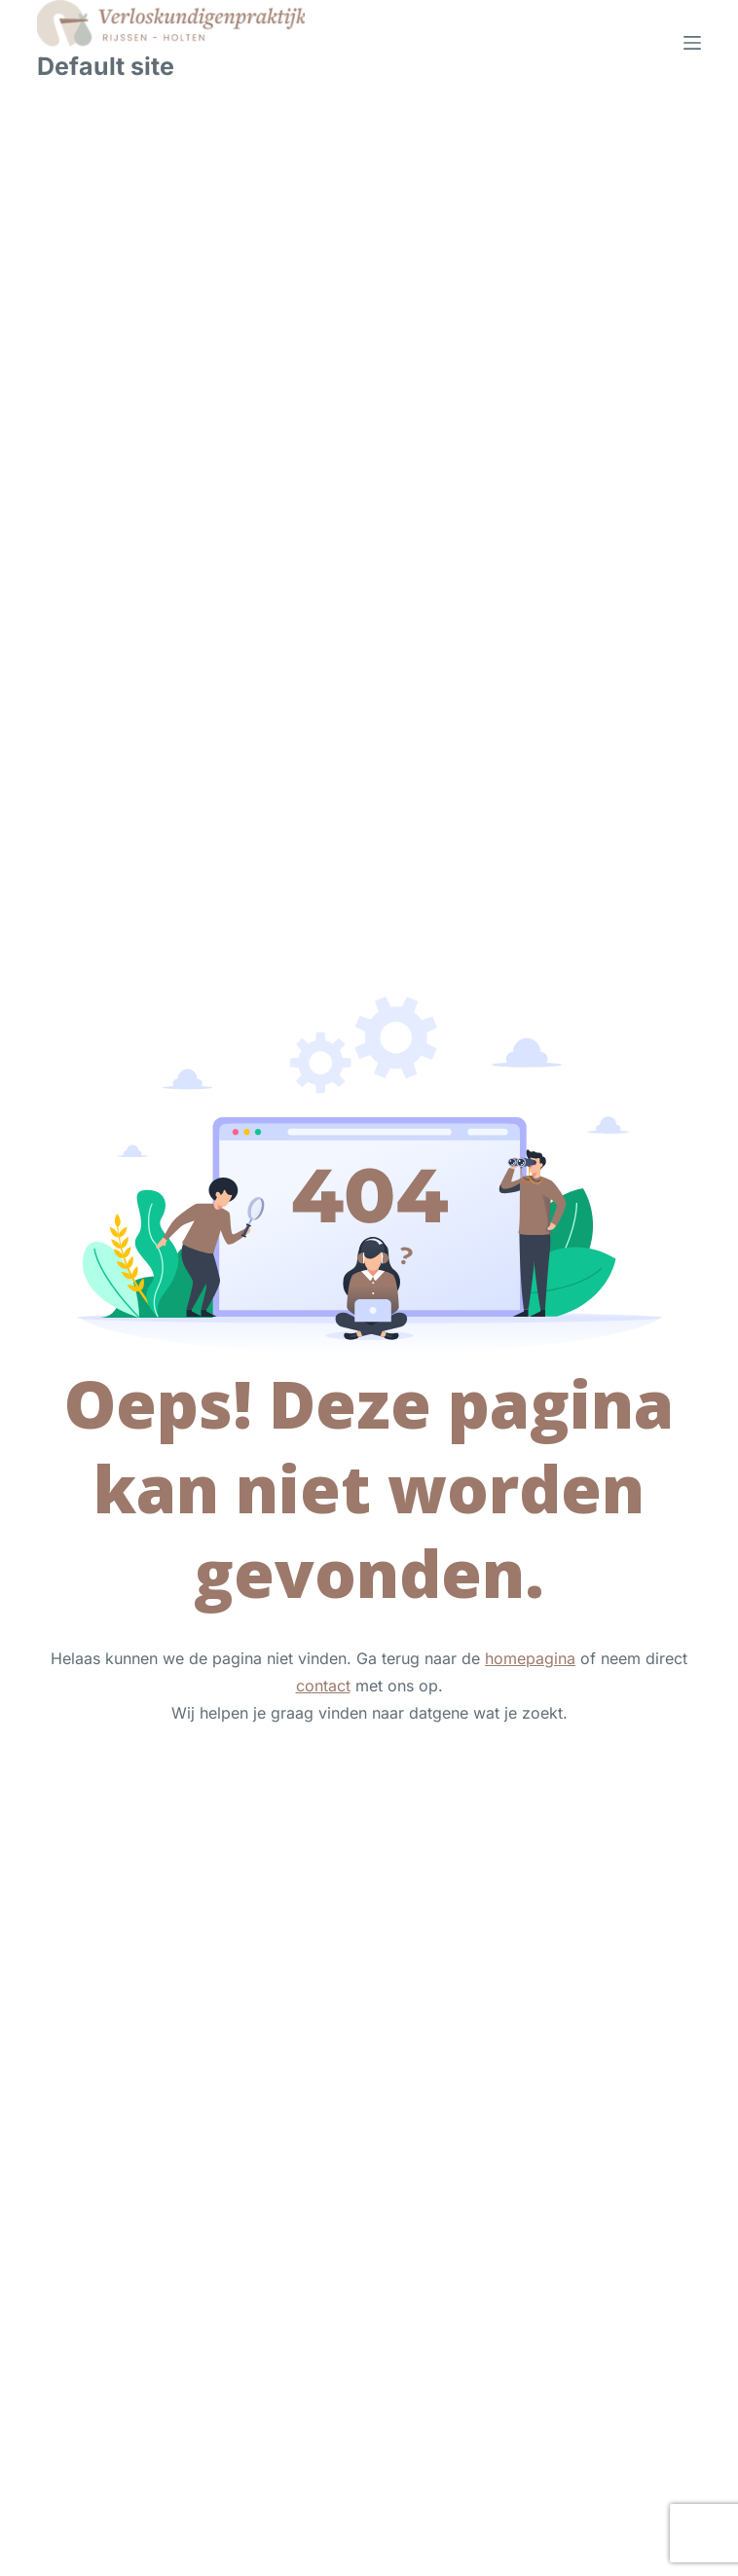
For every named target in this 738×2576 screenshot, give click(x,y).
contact (323, 1685)
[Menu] (692, 43)
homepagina (530, 1658)
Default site (105, 66)
